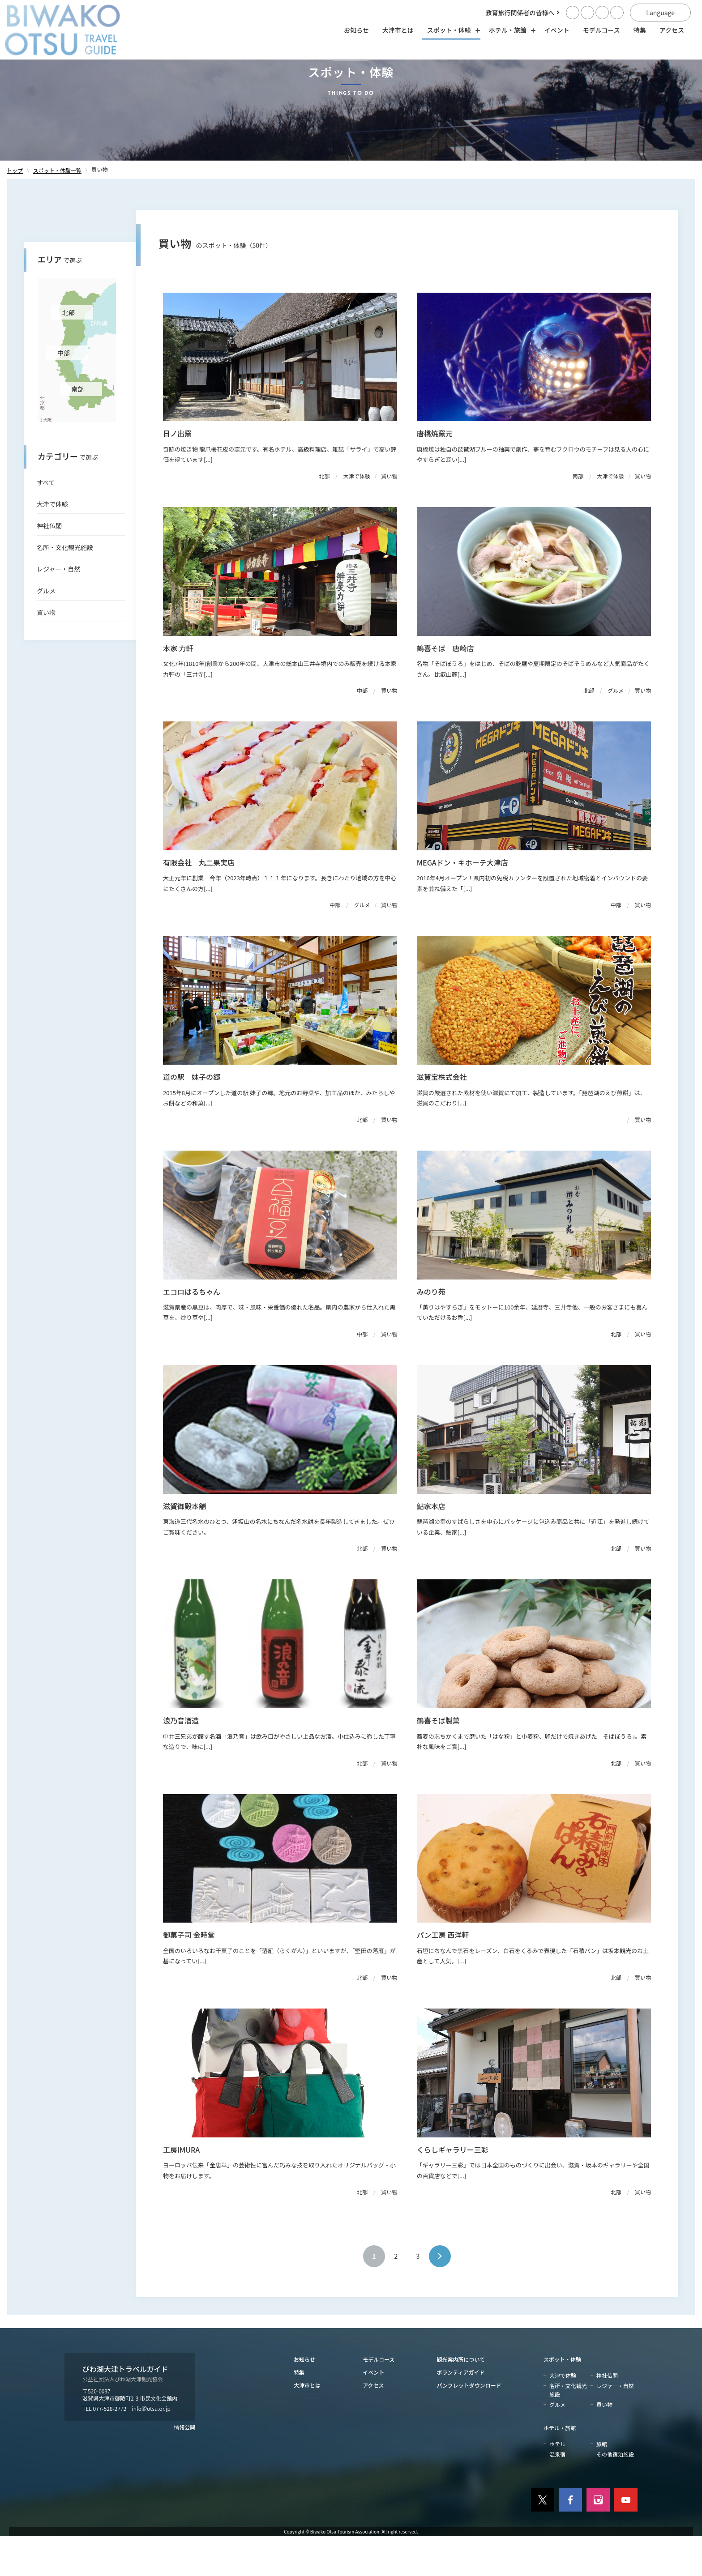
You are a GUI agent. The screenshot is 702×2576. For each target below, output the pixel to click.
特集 (640, 30)
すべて (46, 521)
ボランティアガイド (461, 2411)
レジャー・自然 (58, 608)
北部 (68, 351)
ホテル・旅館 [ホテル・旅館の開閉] (510, 30)
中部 (63, 392)
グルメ (46, 630)
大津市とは (398, 30)
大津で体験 (52, 543)
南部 (77, 428)
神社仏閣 (49, 565)
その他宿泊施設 (615, 2494)
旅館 (601, 2483)
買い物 (46, 652)
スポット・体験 (562, 2398)
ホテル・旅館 (560, 2467)
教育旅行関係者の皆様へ (520, 12)
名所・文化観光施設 (65, 586)
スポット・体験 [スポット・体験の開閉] (451, 30)
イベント (556, 30)
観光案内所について (461, 2398)
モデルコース (601, 30)
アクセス (671, 30)
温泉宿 (557, 2494)
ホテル (557, 2483)
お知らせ (356, 30)
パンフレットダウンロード (469, 2425)
